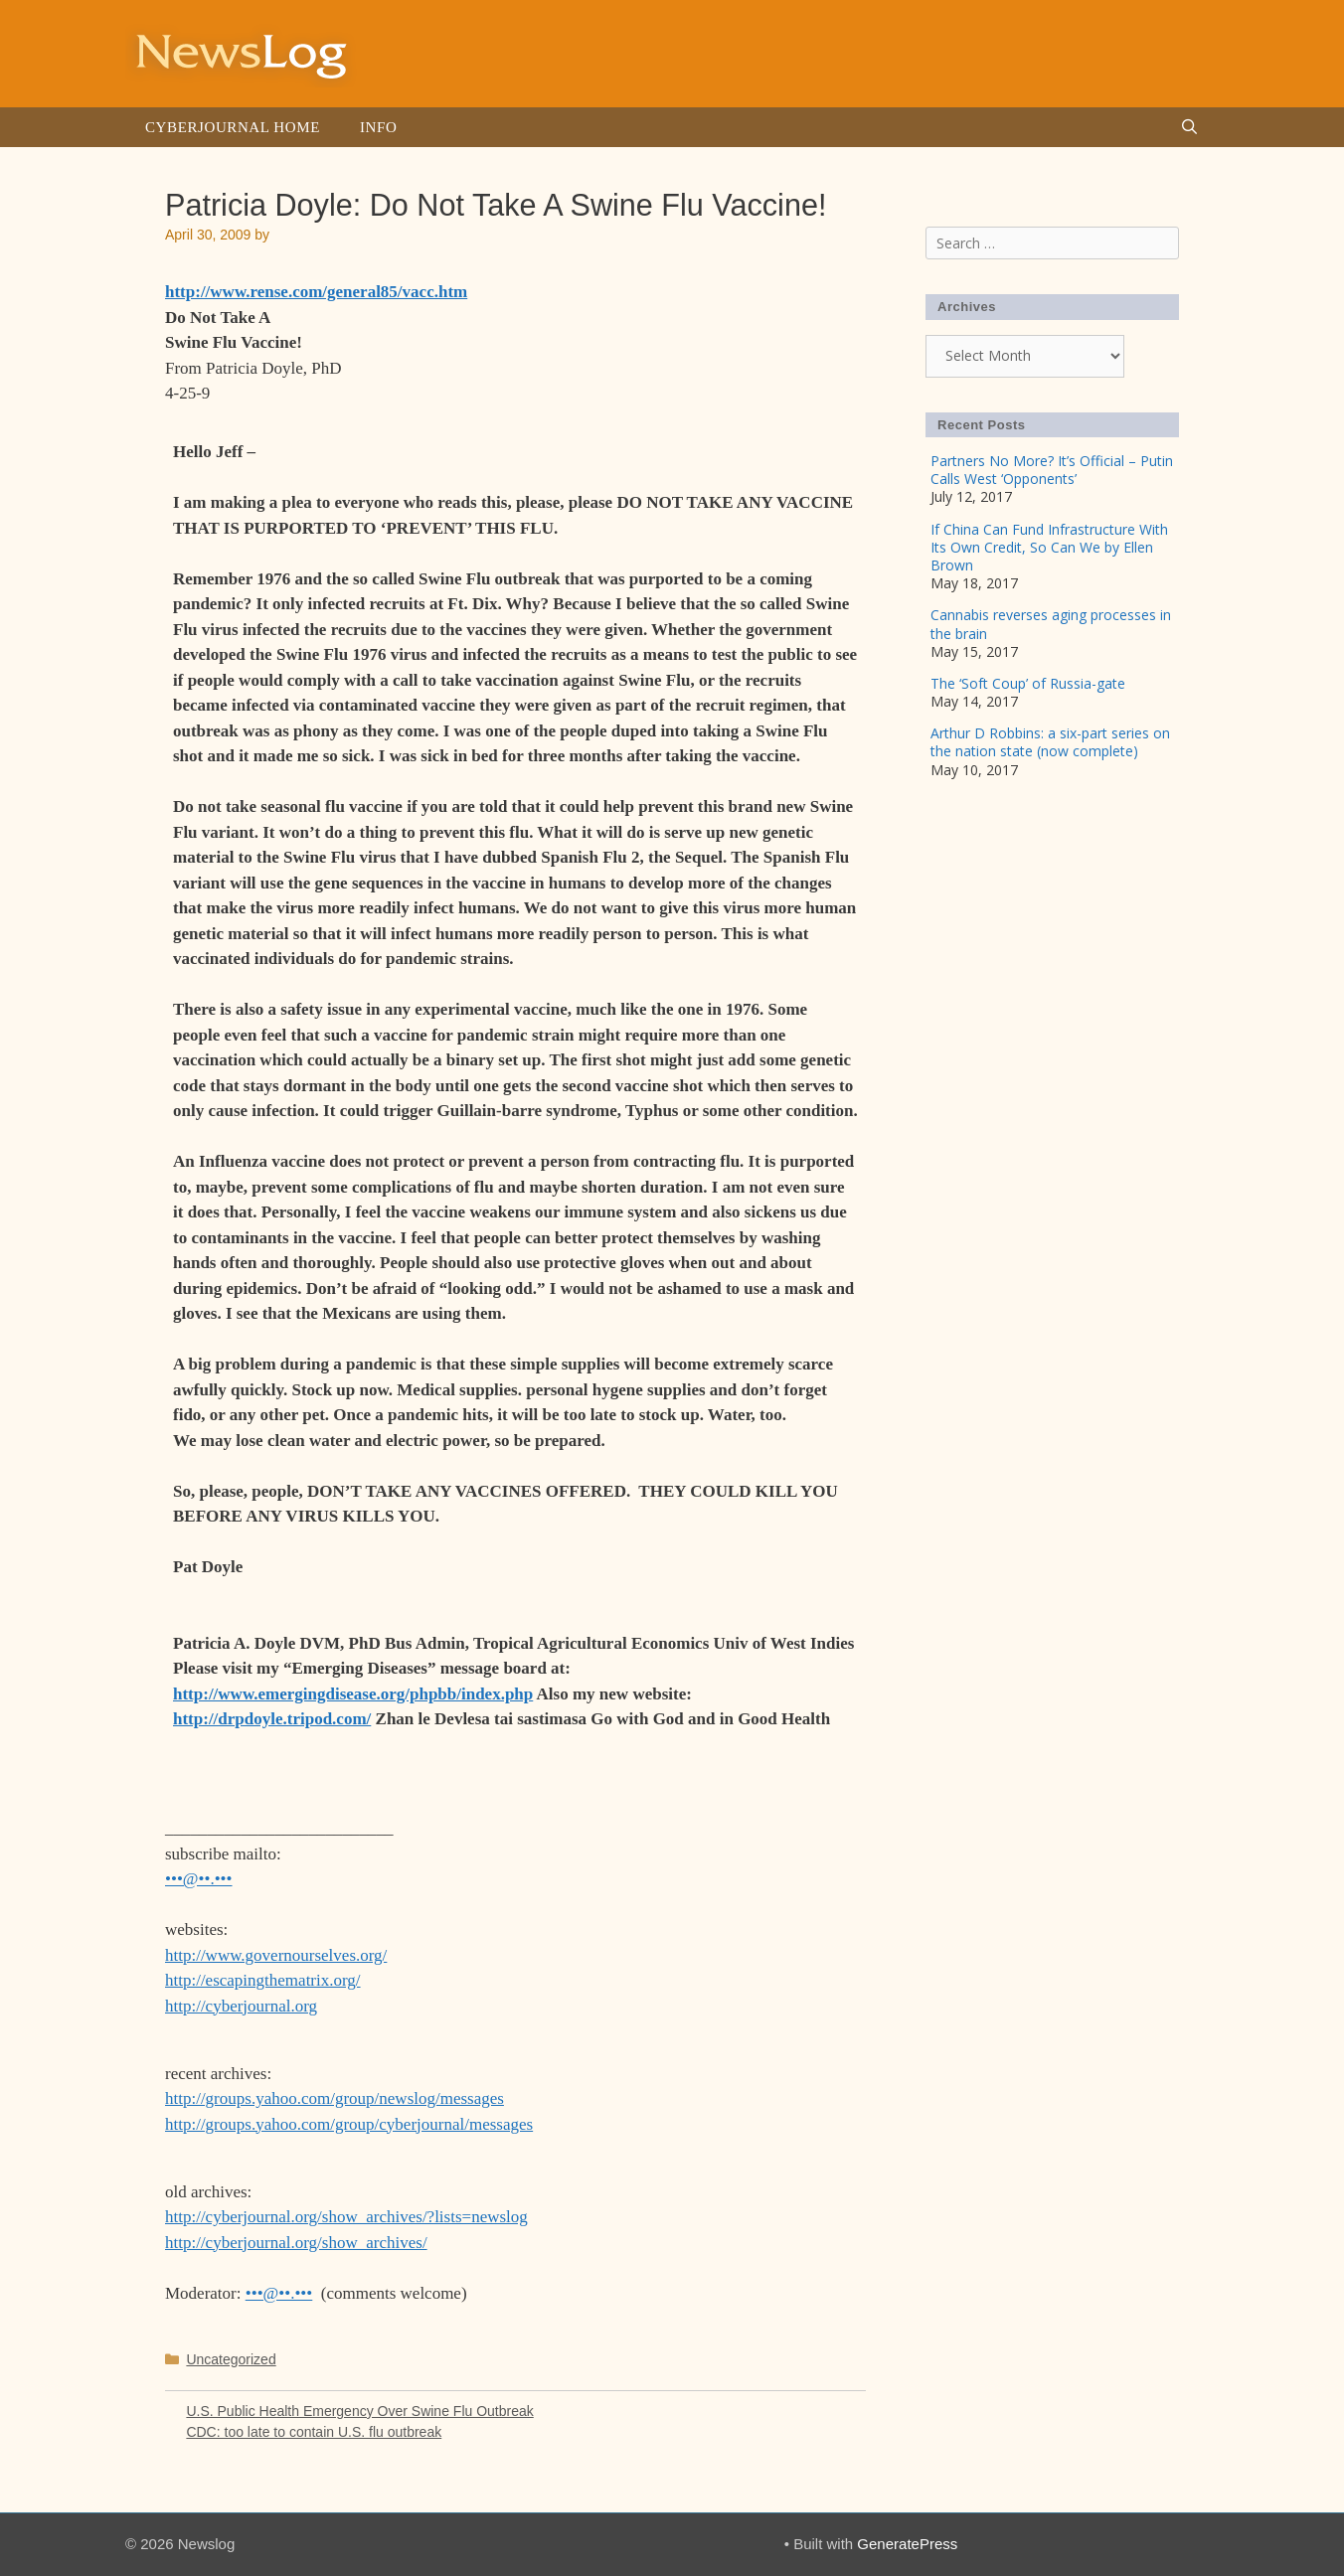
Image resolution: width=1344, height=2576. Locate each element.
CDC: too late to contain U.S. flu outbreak (313, 2432)
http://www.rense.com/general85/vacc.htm (316, 291)
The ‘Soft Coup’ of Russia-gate (1027, 683)
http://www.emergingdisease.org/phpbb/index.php (353, 1694)
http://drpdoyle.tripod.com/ (272, 1718)
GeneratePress (907, 2543)
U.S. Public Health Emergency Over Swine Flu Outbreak (359, 2411)
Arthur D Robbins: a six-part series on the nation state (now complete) (1050, 742)
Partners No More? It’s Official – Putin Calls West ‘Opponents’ (1051, 469)
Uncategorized (230, 2359)
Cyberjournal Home (232, 127)
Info (378, 127)
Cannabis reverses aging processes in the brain (1050, 623)
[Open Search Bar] (1189, 127)
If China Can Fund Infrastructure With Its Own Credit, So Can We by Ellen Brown (1049, 547)
